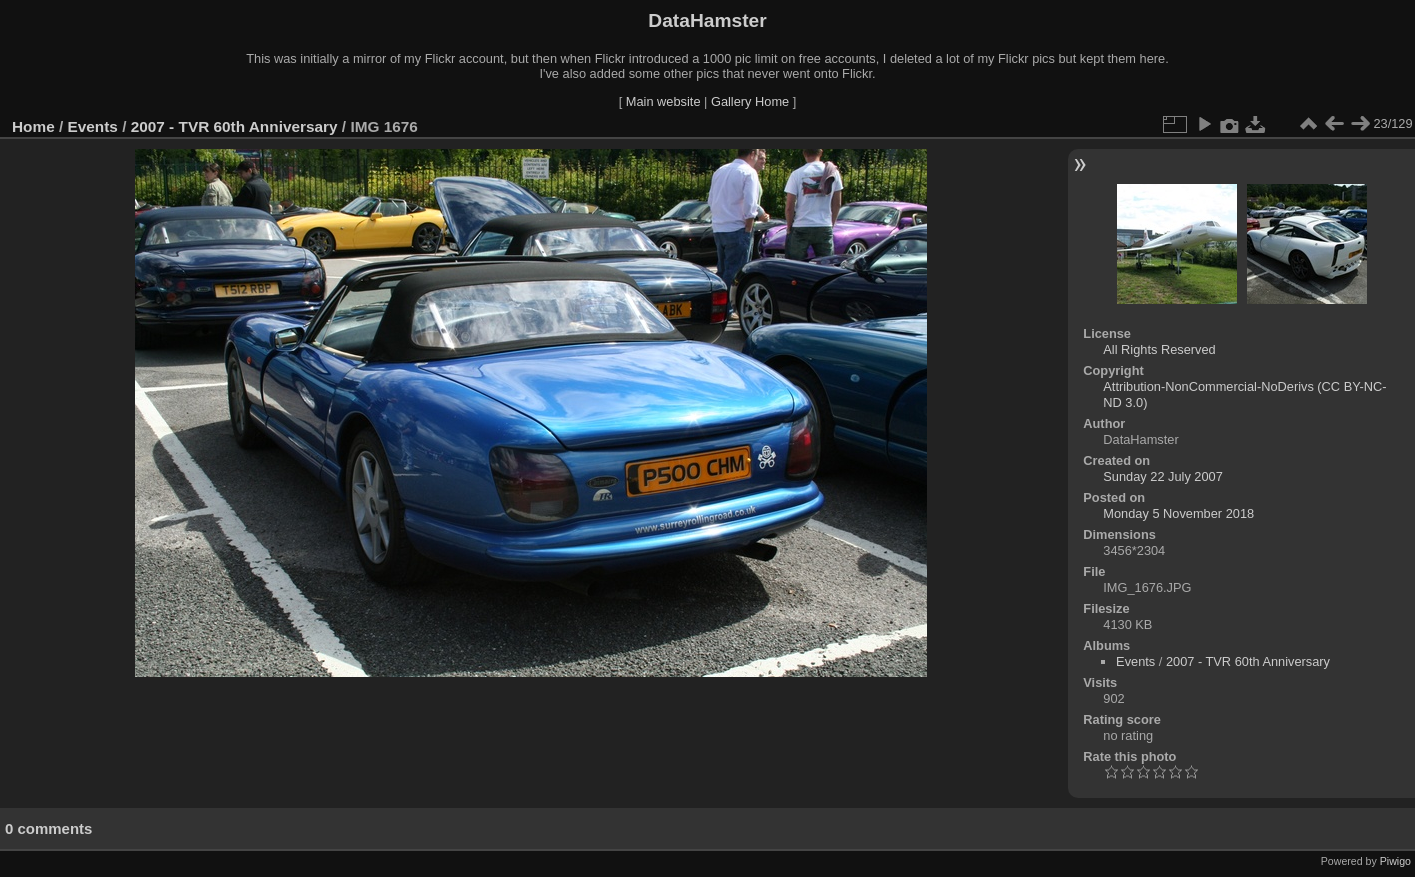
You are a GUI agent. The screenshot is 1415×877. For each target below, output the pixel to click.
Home (33, 126)
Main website (663, 101)
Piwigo (1395, 861)
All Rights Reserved (1159, 349)
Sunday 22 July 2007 (1163, 476)
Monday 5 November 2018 (1178, 513)
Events (93, 126)
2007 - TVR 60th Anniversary (234, 126)
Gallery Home (750, 101)
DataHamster (707, 20)
